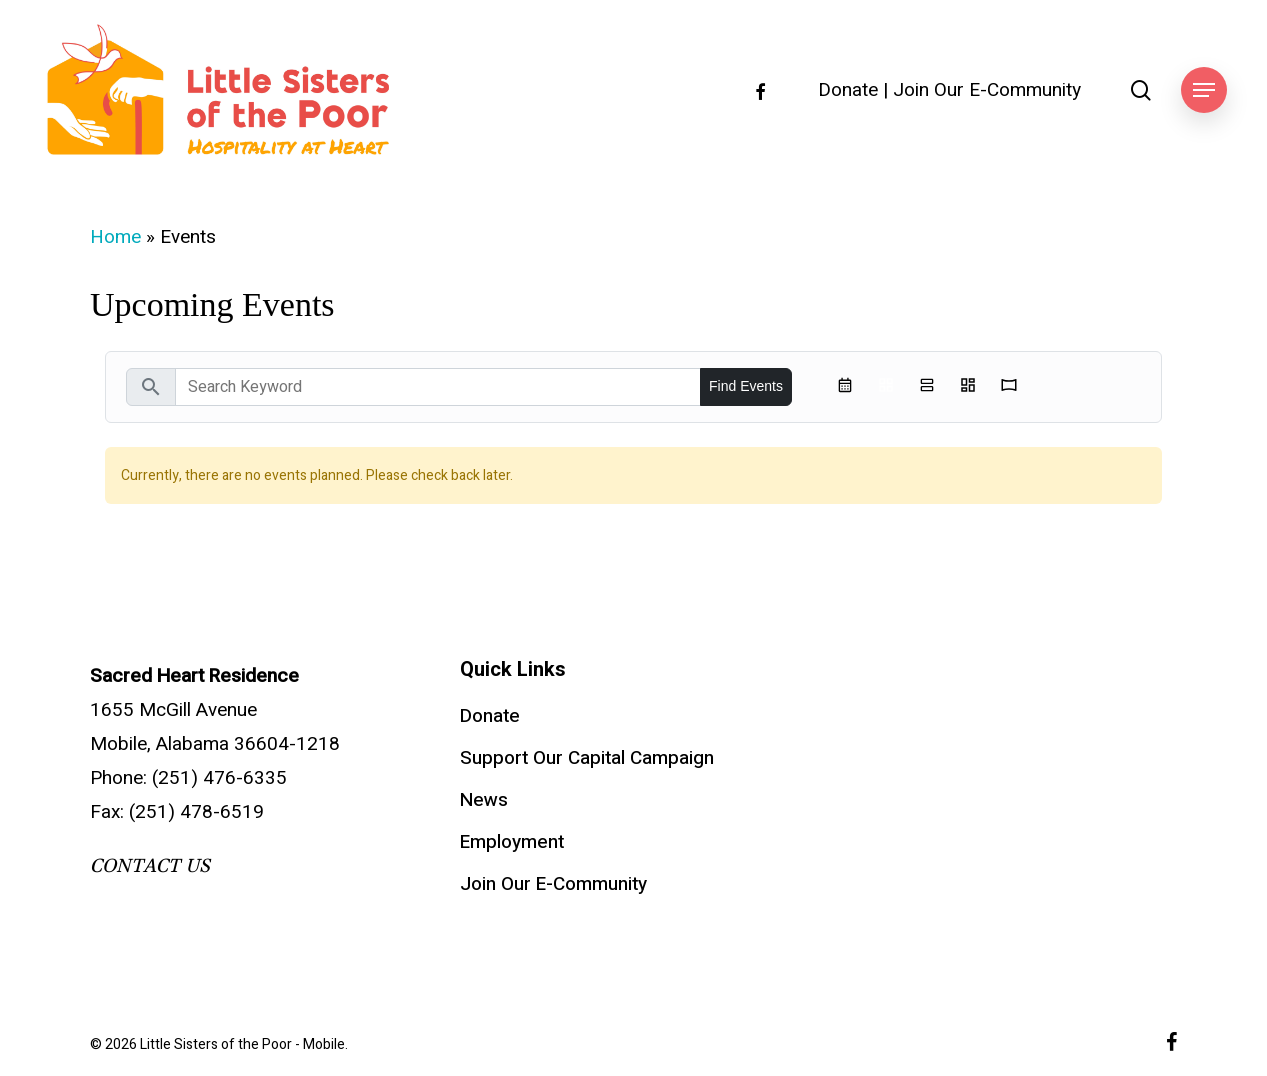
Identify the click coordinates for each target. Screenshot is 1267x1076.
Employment (512, 842)
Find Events (746, 386)
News (484, 800)
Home (115, 237)
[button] (1204, 90)
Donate (848, 90)
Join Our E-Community (987, 90)
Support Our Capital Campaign (587, 758)
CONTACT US (150, 866)
